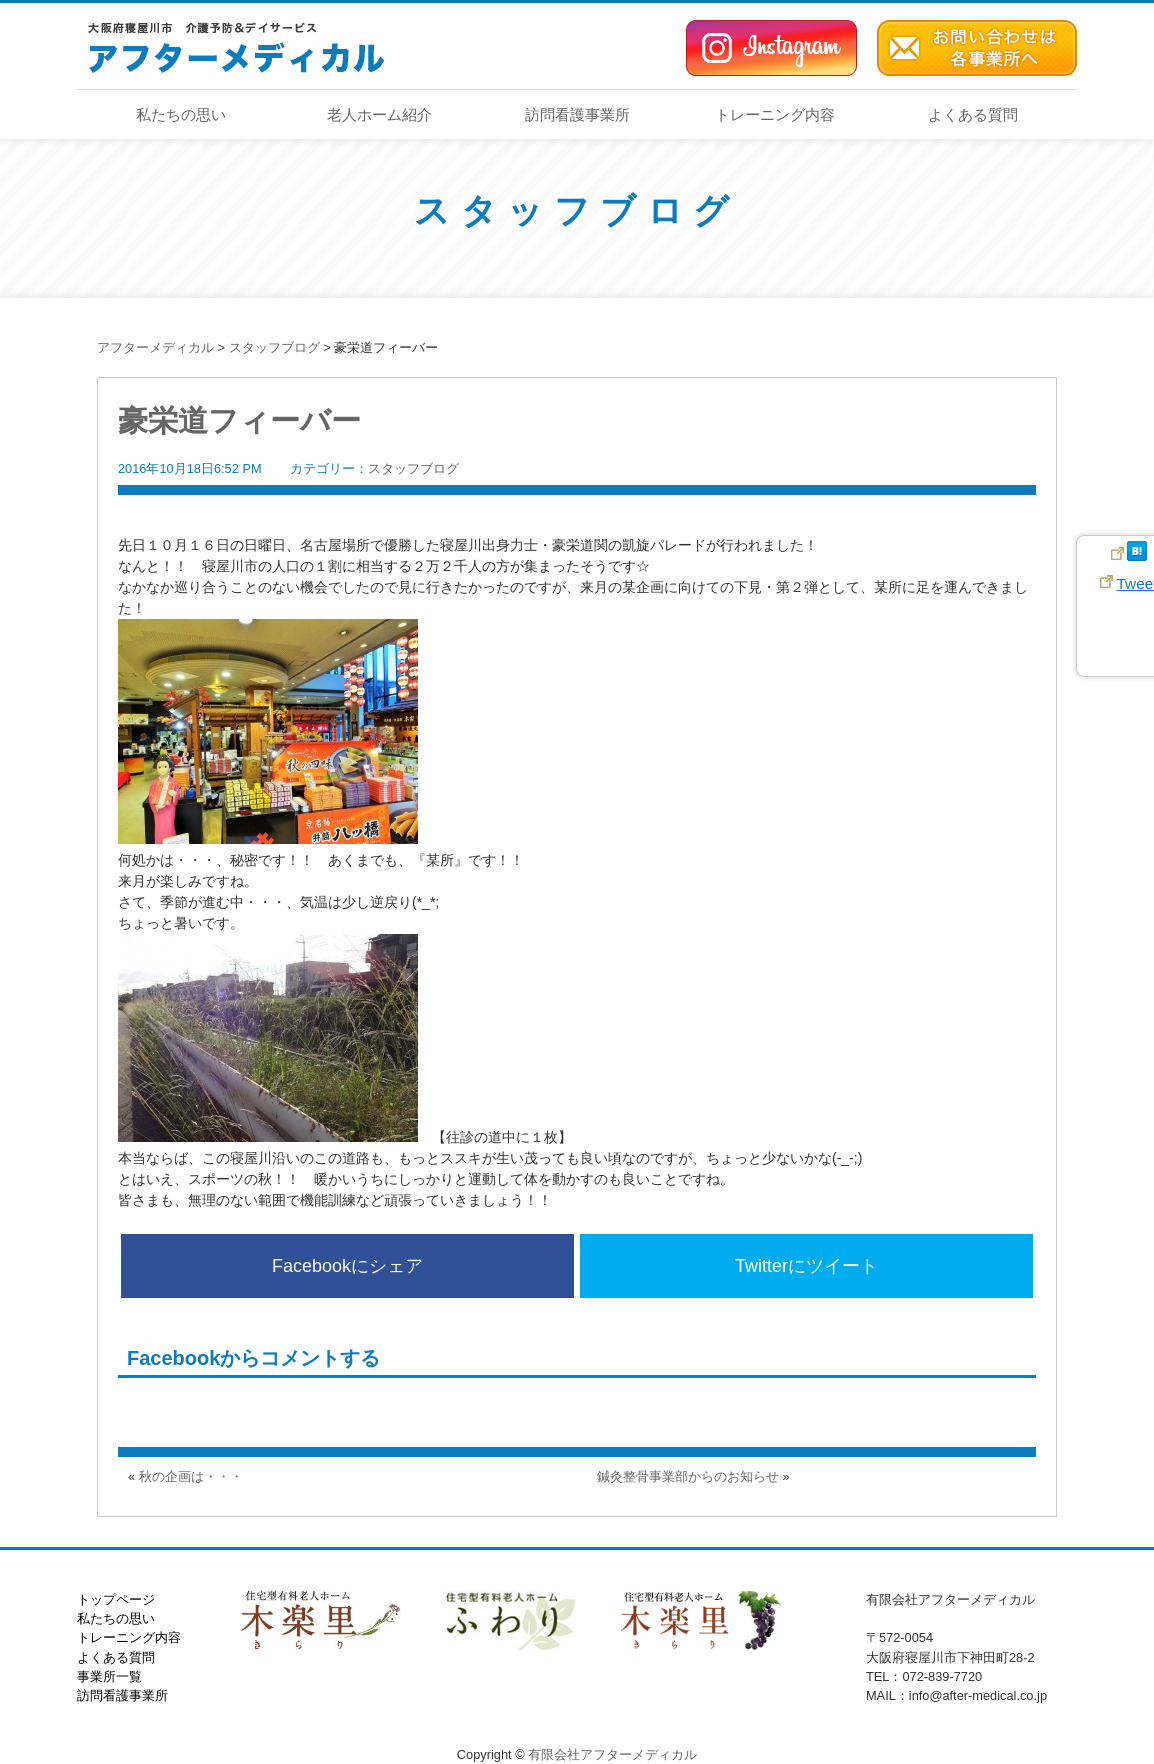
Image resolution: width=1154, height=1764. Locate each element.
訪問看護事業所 (577, 114)
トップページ (116, 1599)
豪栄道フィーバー (239, 420)
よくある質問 (973, 114)
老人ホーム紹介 (379, 114)
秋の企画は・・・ (191, 1476)
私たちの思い (181, 114)
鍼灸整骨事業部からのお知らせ (688, 1476)
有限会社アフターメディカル (612, 1754)
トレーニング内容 (775, 114)
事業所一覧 (109, 1676)
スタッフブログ (577, 210)
